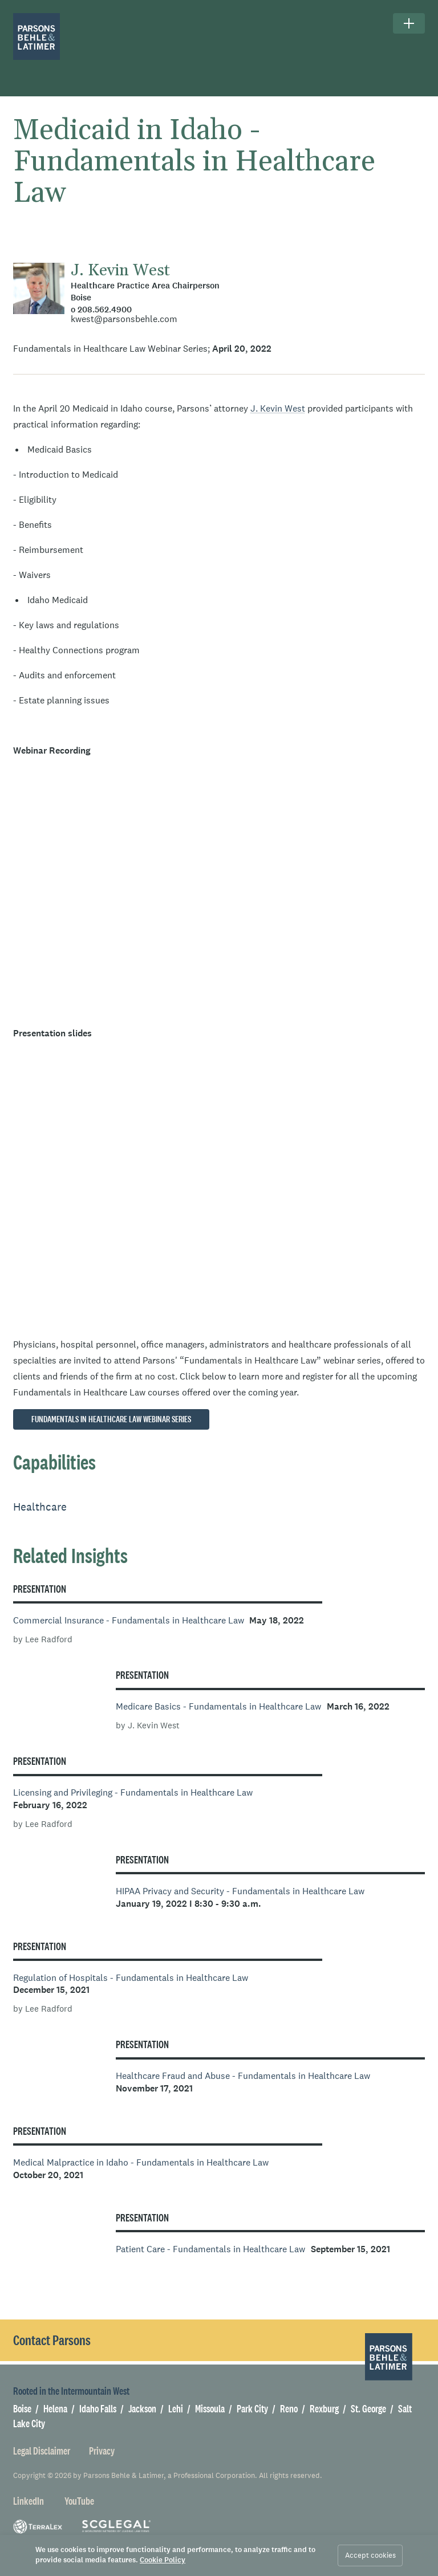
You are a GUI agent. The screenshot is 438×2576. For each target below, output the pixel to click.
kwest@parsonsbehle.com (124, 318)
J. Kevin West (120, 271)
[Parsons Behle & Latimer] (36, 36)
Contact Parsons (52, 2340)
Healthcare (40, 1506)
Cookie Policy (162, 2560)
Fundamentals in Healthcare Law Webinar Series (111, 1419)
